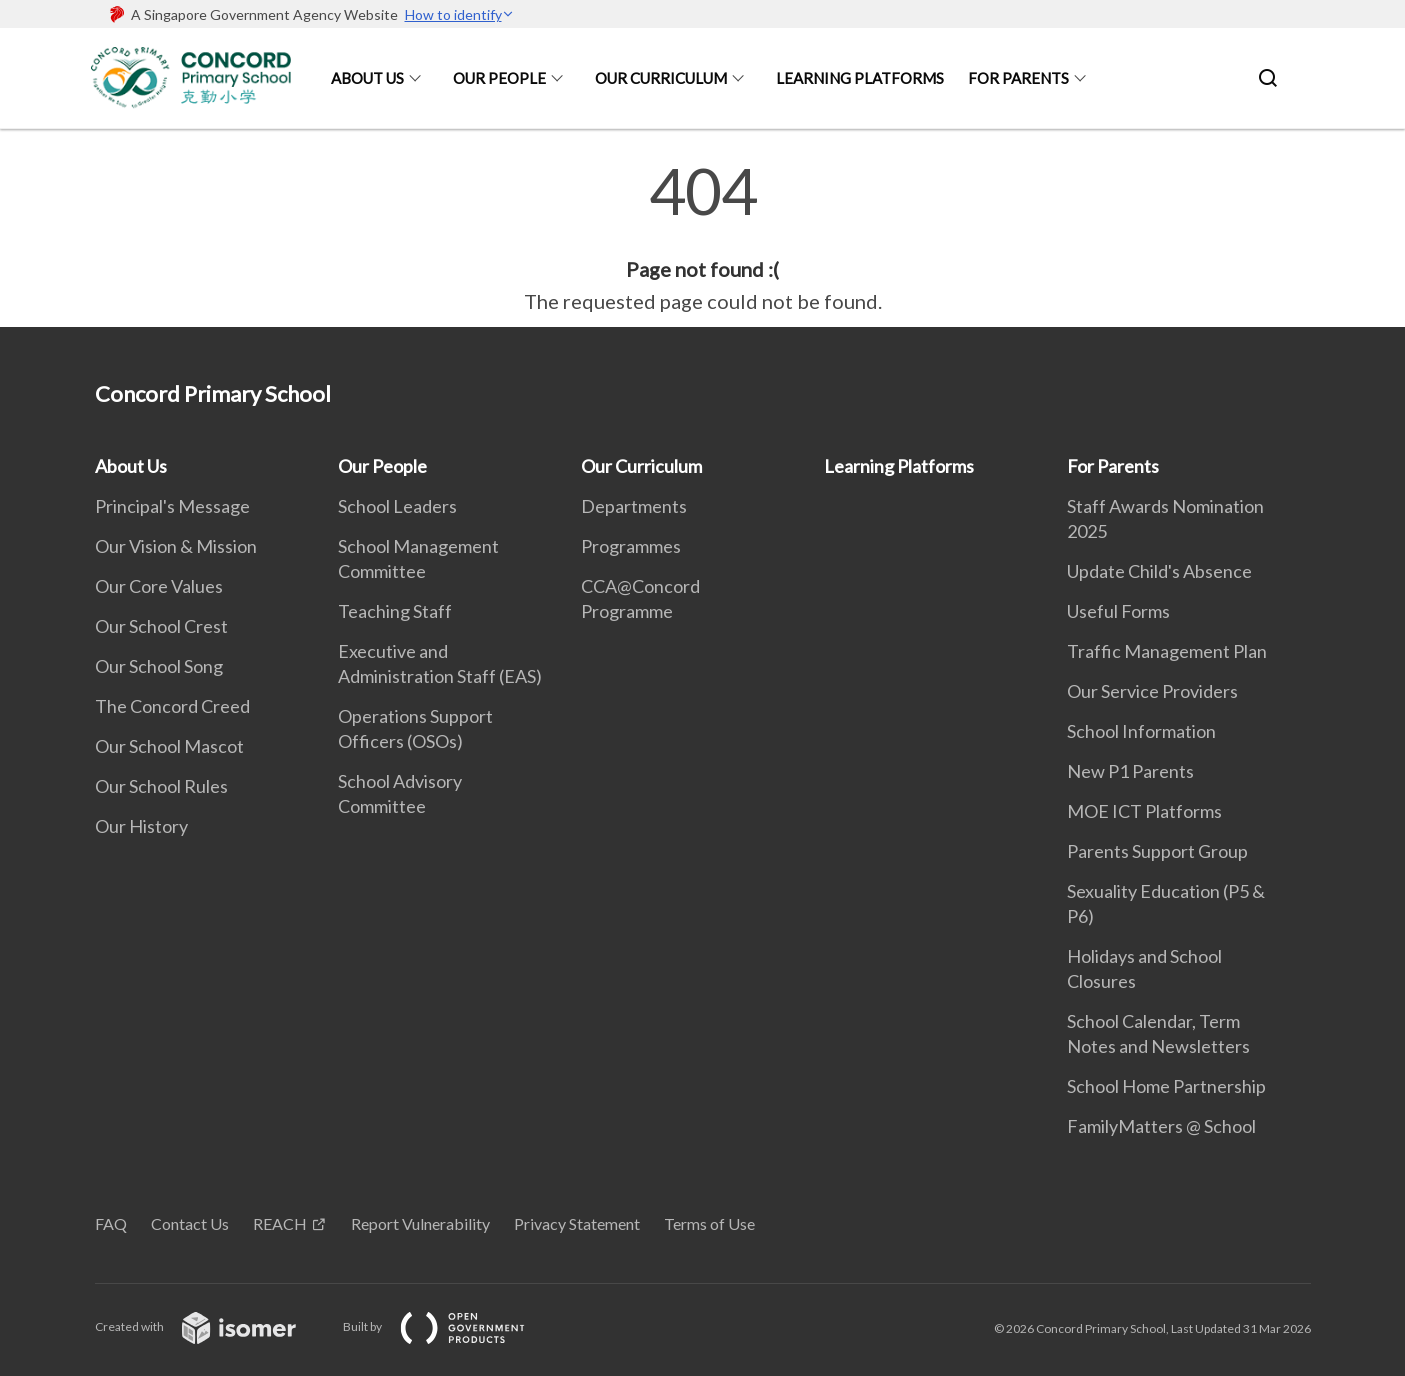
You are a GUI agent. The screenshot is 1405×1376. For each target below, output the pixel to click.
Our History (141, 826)
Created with (211, 1326)
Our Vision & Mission (176, 546)
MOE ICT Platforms (1144, 811)
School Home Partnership (1166, 1086)
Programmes (631, 546)
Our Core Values (159, 586)
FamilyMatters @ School (1161, 1126)
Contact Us (190, 1223)
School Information (1141, 731)
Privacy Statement (577, 1223)
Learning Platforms (860, 78)
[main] (702, 238)
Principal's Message (172, 506)
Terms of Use (709, 1223)
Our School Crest (161, 626)
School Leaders (397, 506)
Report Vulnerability (420, 1223)
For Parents (1018, 78)
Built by (450, 1326)
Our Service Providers (1152, 691)
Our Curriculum (661, 78)
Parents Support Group (1157, 851)
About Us (367, 78)
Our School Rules (161, 786)
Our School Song (159, 666)
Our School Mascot (169, 746)
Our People (499, 78)
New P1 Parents (1130, 771)
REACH (280, 1223)
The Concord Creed (172, 706)
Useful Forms (1118, 611)
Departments (634, 506)
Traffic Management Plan (1167, 651)
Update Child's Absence (1159, 571)
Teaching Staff (395, 611)
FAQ (111, 1223)
